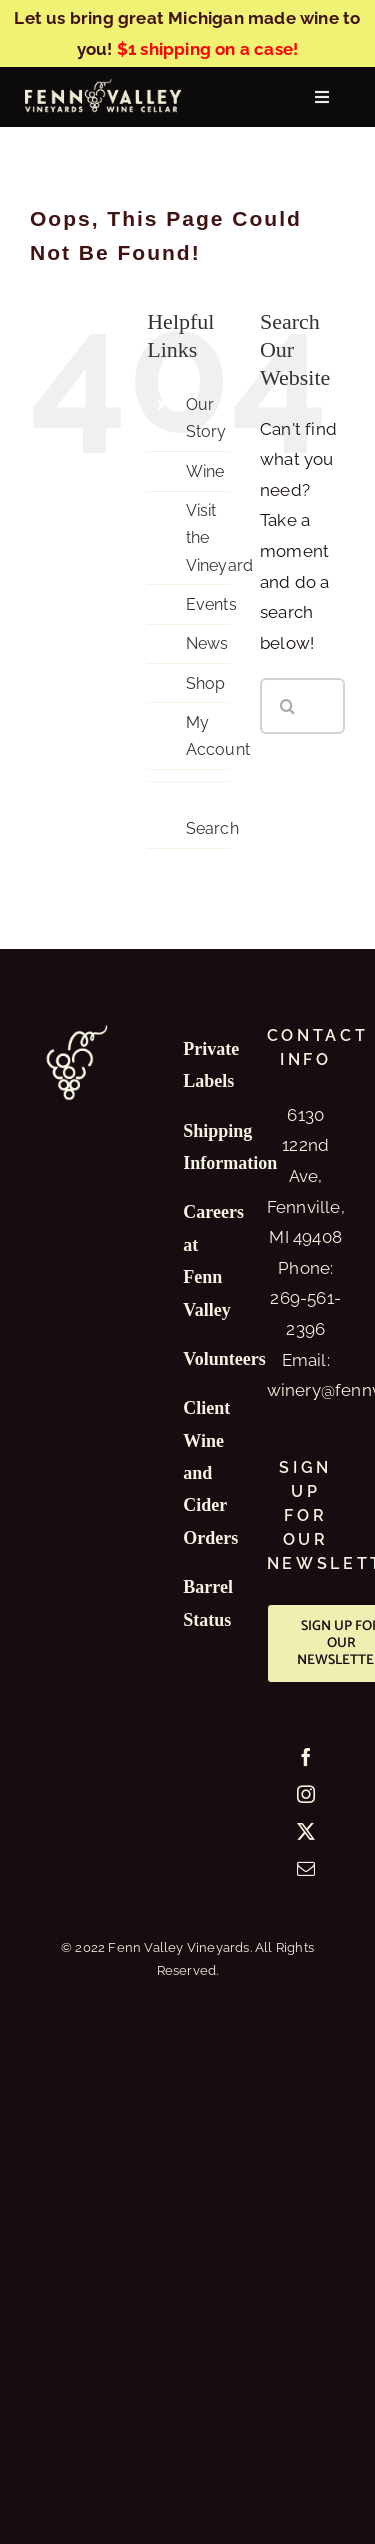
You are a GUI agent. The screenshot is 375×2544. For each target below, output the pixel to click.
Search (212, 828)
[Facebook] (306, 1757)
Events (211, 604)
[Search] (288, 706)
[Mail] (306, 1868)
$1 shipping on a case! (207, 49)
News (207, 643)
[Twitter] (306, 1831)
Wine (205, 471)
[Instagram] (306, 1794)
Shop (206, 683)
